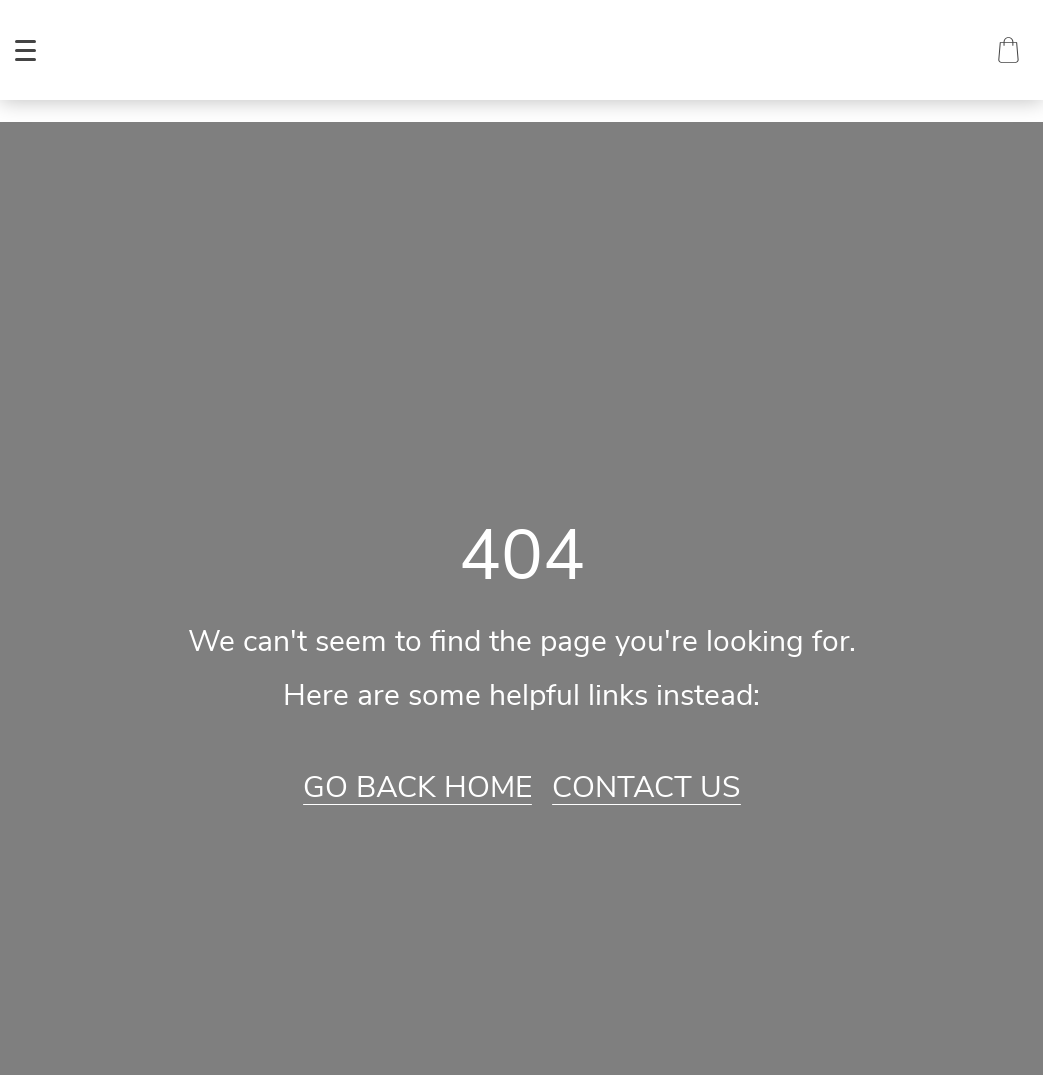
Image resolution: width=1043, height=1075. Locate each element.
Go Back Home (417, 788)
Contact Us (646, 788)
